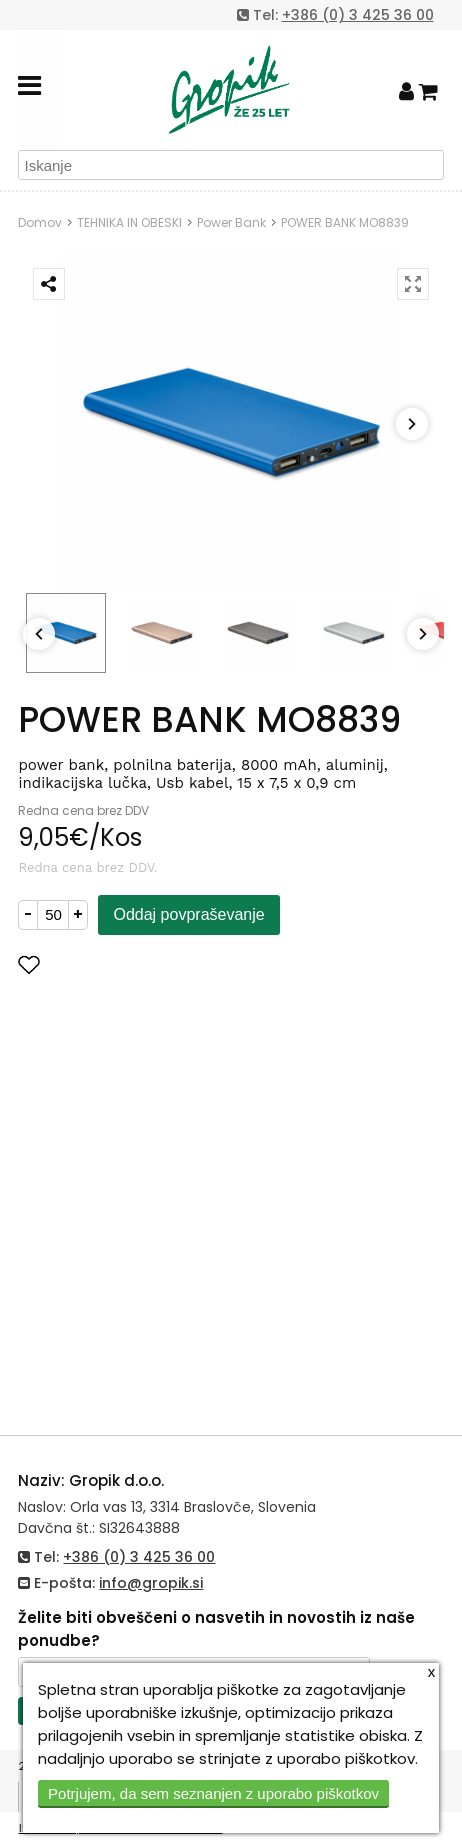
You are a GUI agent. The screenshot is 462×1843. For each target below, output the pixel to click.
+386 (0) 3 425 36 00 (358, 15)
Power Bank (231, 222)
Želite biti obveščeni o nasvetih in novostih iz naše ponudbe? (216, 1629)
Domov (40, 222)
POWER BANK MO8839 (345, 222)
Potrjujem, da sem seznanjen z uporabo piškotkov (213, 1793)
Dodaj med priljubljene (127, 964)
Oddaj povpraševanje (188, 914)
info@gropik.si (151, 1583)
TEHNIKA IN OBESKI (129, 222)
